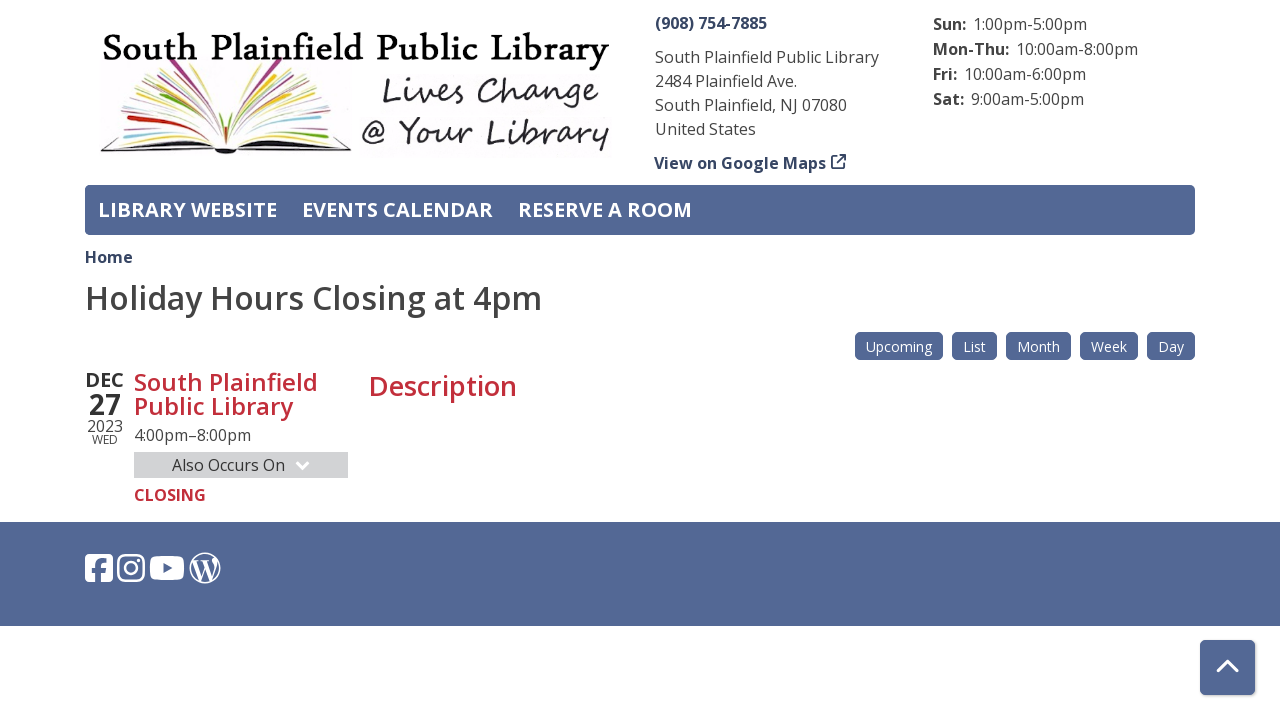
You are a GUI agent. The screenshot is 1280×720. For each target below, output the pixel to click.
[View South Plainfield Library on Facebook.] (101, 574)
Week (1109, 346)
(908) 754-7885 (711, 23)
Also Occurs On (242, 465)
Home (109, 257)
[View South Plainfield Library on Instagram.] (133, 574)
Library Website (187, 209)
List (974, 346)
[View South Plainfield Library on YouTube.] (169, 574)
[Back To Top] (1227, 667)
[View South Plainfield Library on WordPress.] (205, 574)
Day (1171, 346)
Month (1038, 346)
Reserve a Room (605, 209)
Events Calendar (397, 209)
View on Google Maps (740, 163)
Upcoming (899, 346)
